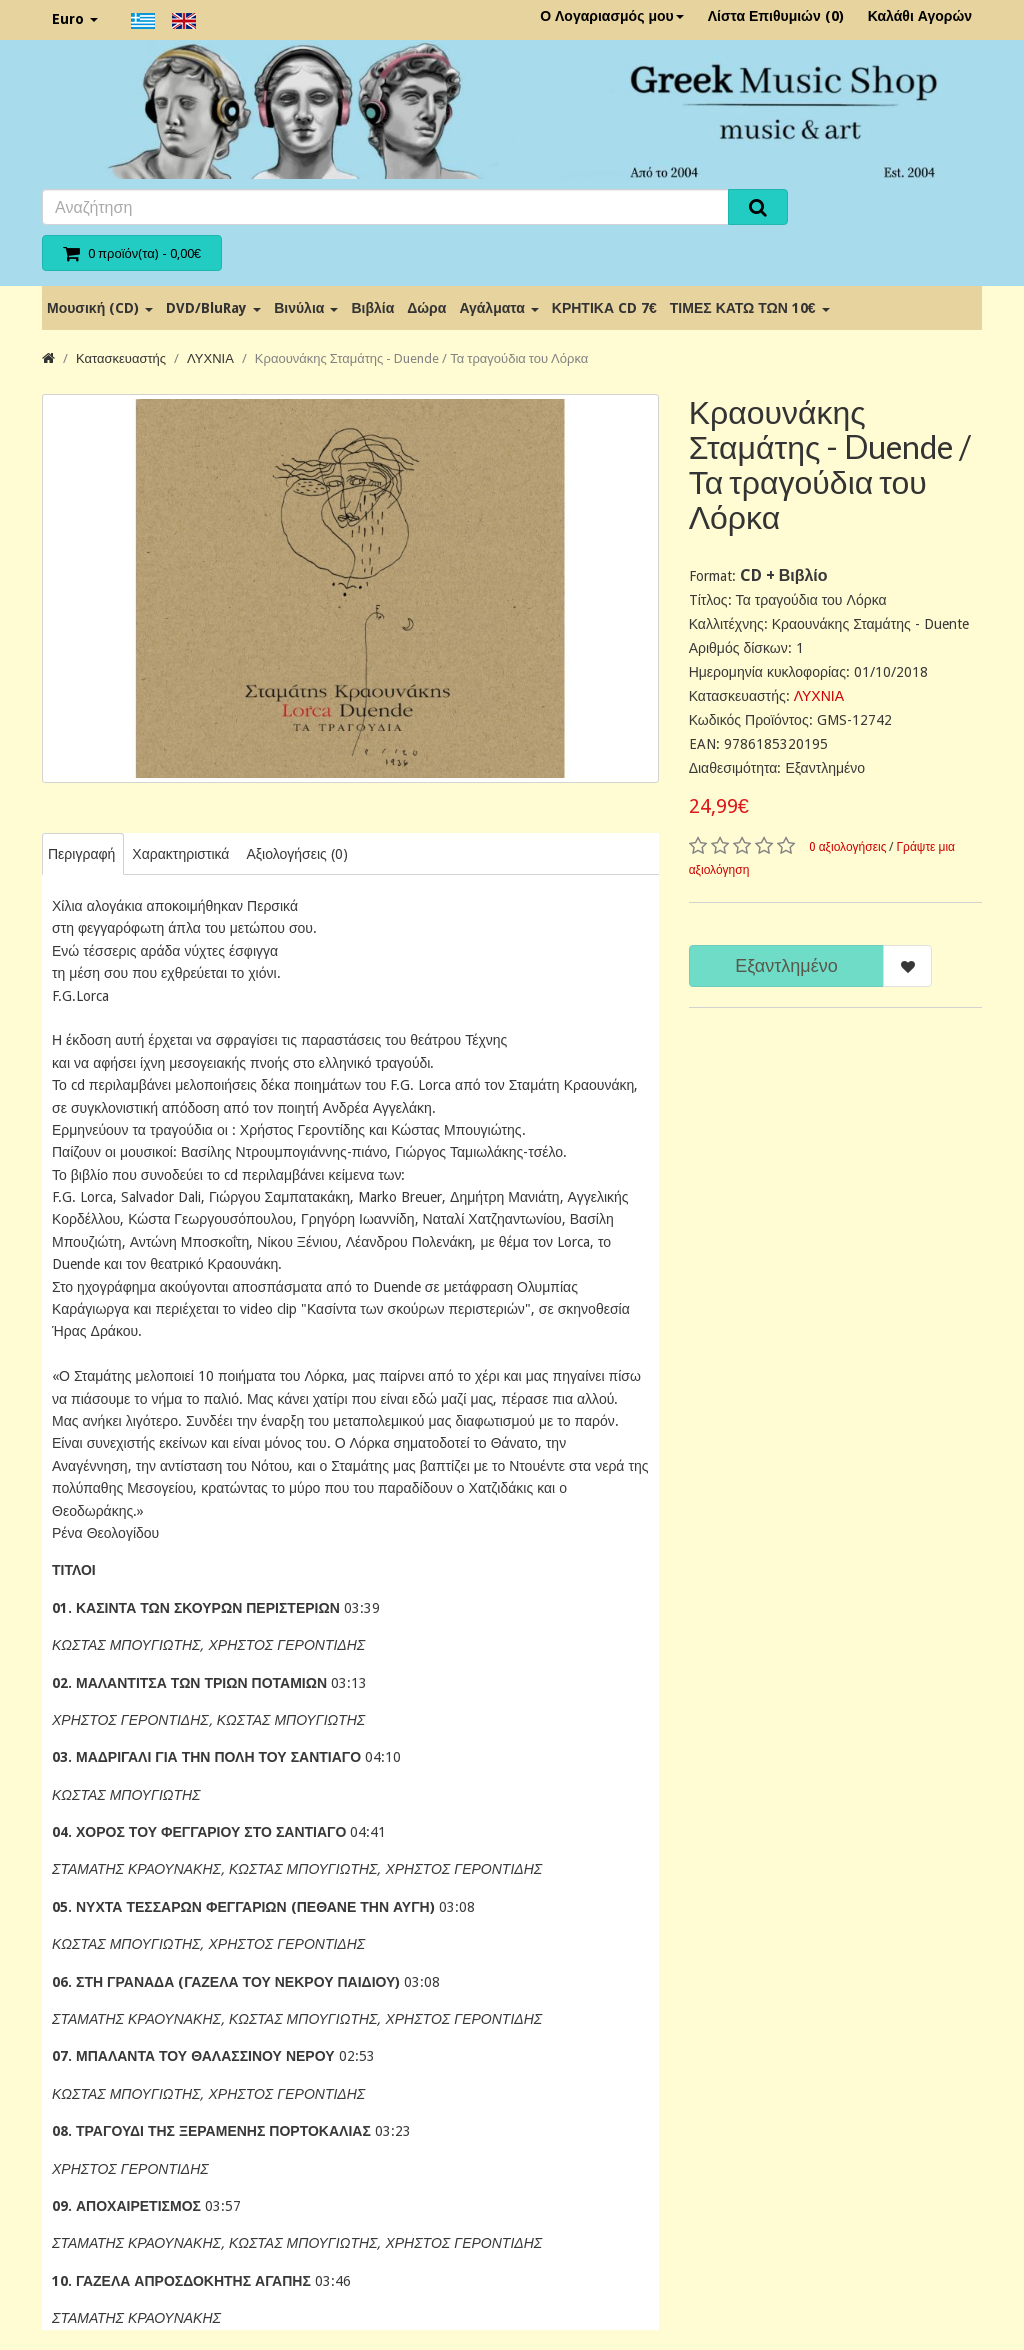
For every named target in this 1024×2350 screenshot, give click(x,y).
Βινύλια (306, 308)
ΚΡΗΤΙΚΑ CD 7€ (604, 308)
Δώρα (426, 308)
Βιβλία (372, 308)
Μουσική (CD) (100, 308)
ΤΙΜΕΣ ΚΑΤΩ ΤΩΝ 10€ (750, 308)
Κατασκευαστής (121, 358)
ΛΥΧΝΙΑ (210, 358)
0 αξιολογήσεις (848, 847)
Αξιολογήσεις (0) (296, 854)
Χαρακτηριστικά (180, 854)
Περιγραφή (81, 854)
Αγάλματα (498, 308)
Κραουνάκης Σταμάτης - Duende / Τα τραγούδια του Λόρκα (421, 358)
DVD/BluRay (213, 308)
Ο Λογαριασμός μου (612, 16)
